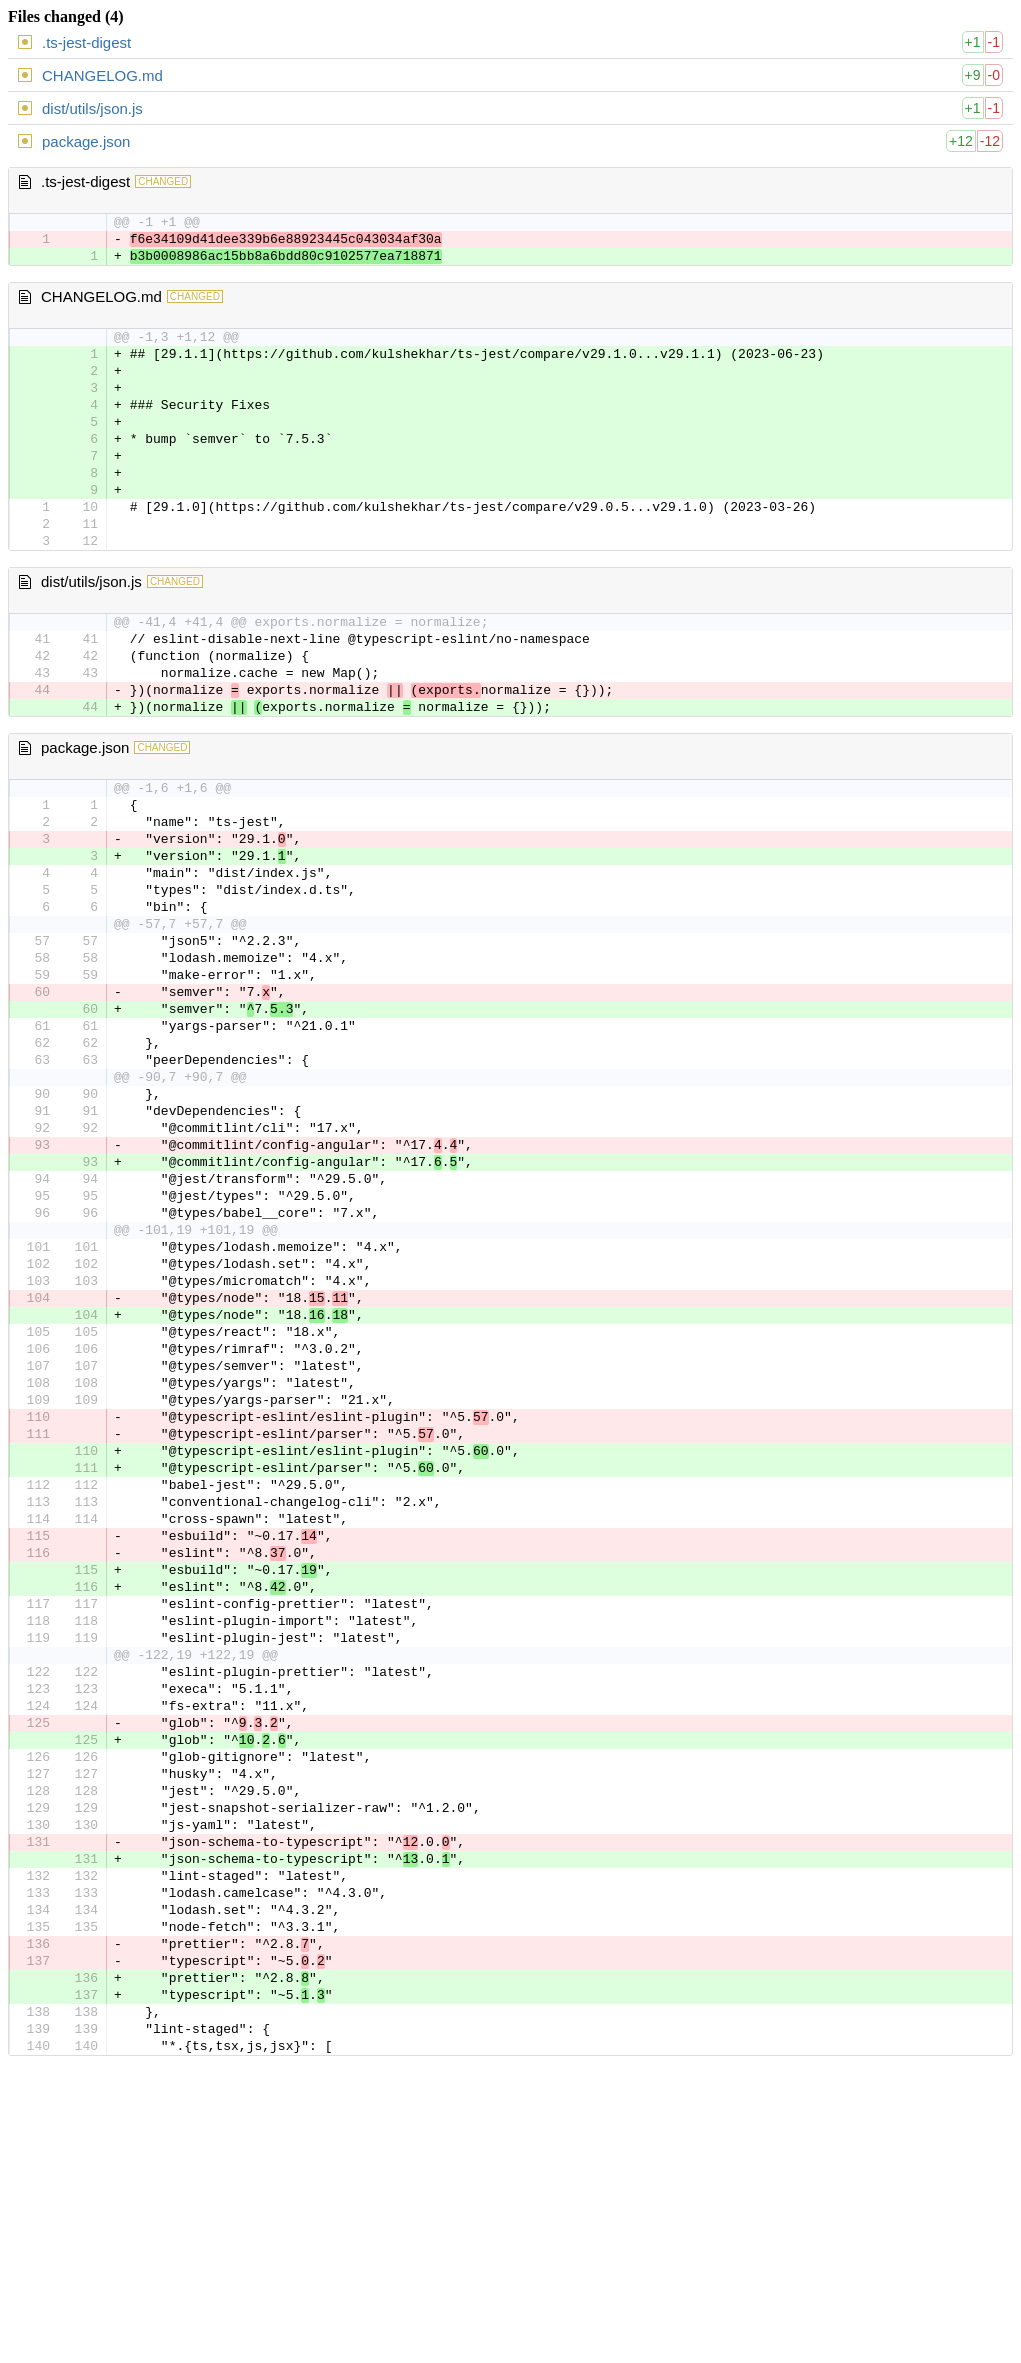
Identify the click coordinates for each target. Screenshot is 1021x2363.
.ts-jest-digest (86, 42)
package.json (86, 141)
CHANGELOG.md (102, 75)
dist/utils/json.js (92, 108)
